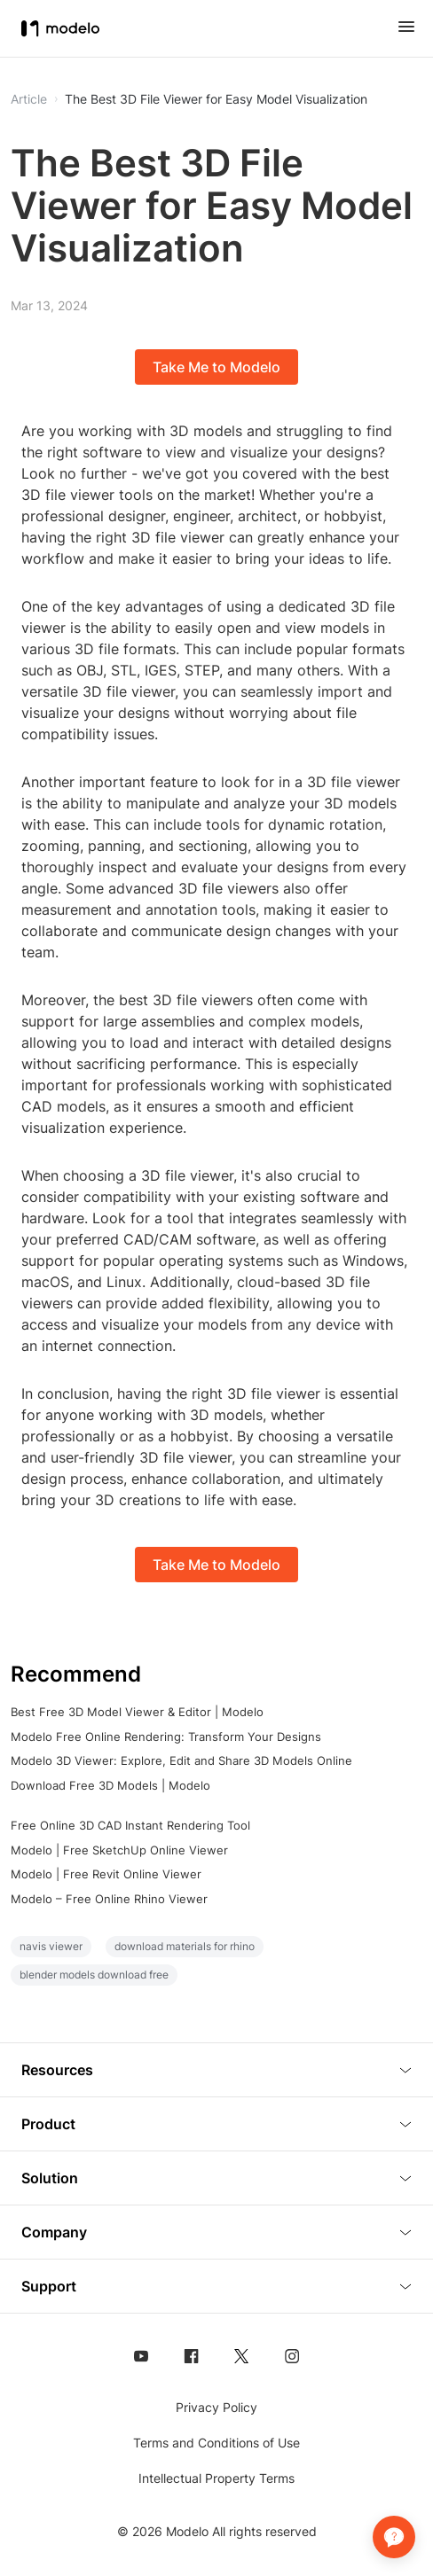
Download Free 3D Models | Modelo (110, 1785)
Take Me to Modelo (216, 367)
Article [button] (29, 99)
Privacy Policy (216, 2407)
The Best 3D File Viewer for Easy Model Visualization (216, 99)
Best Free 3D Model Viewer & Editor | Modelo (137, 1712)
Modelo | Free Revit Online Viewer (106, 1874)
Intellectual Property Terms (216, 2478)
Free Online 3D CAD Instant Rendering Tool (130, 1825)
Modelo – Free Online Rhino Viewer (109, 1899)
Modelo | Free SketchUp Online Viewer (119, 1850)
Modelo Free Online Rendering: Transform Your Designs (166, 1736)
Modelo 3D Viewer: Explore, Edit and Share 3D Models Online (181, 1760)
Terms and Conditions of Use (216, 2442)
